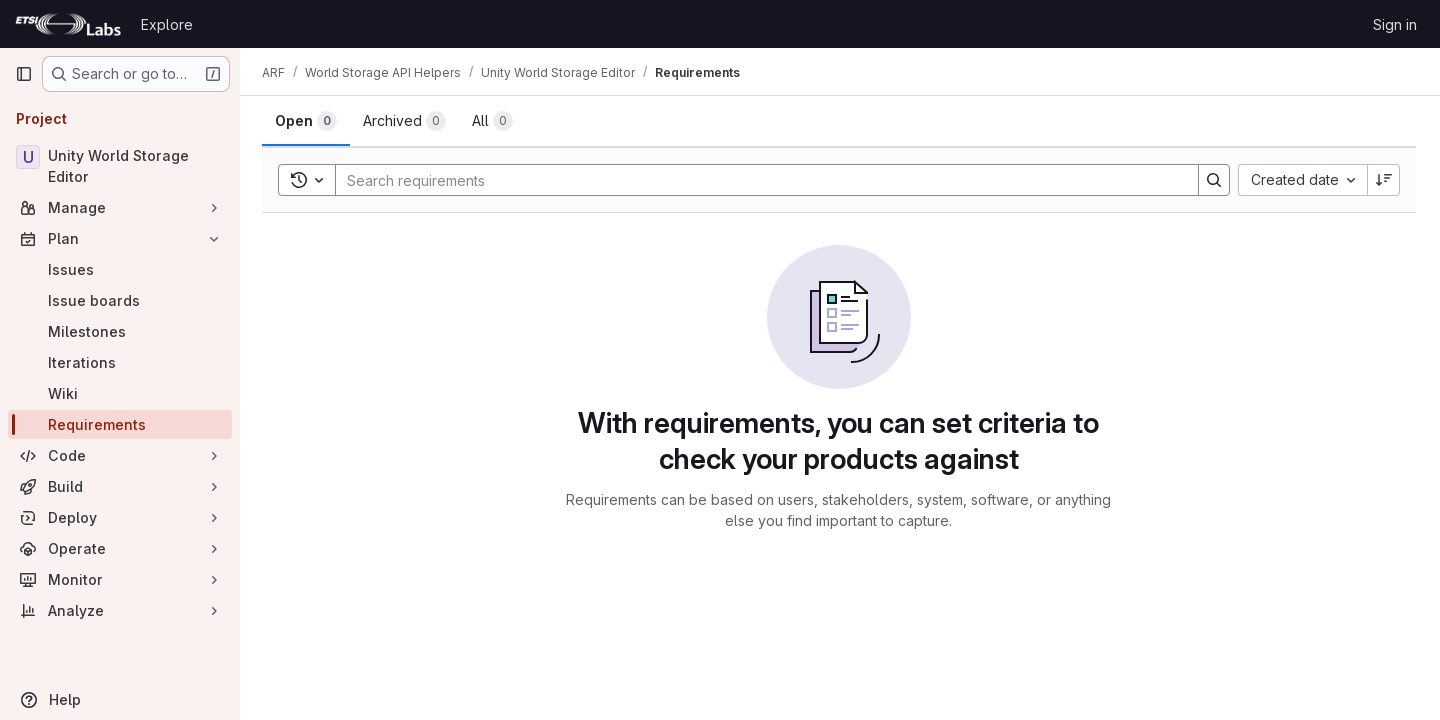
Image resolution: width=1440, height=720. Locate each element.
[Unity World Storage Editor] (120, 166)
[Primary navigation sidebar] (24, 74)
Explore (167, 24)
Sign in (1395, 24)
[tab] (308, 121)
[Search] (758, 180)
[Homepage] (68, 24)
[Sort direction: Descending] (1384, 180)
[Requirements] (120, 424)
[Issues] (120, 269)
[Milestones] (120, 331)
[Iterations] (120, 362)
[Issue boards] (120, 300)
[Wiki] (120, 393)
